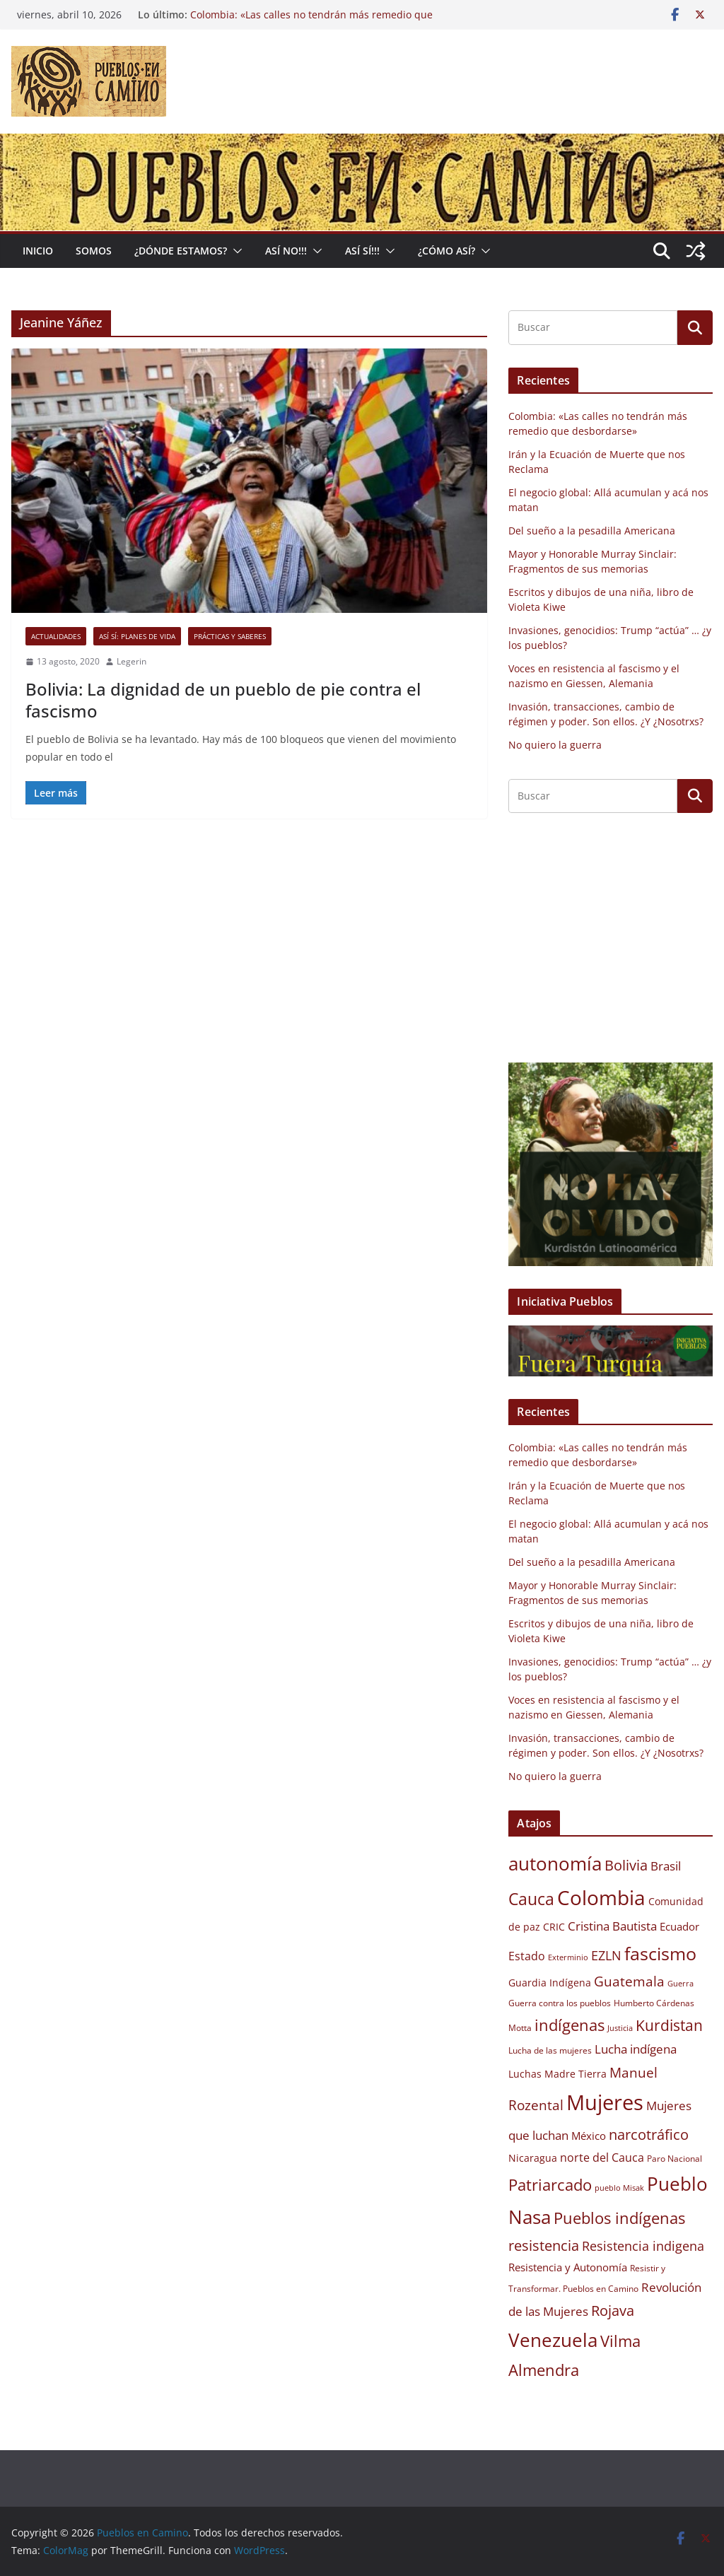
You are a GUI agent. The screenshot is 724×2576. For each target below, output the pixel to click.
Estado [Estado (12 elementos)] (526, 1956)
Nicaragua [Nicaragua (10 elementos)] (532, 2158)
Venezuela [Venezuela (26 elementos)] (552, 2340)
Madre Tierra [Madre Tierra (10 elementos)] (575, 2074)
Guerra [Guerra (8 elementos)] (680, 1984)
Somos (94, 250)
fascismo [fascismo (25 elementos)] (660, 1953)
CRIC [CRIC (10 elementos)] (554, 1927)
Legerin (131, 661)
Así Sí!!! (362, 250)
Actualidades (56, 636)
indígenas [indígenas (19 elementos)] (570, 2025)
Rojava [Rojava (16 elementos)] (612, 2310)
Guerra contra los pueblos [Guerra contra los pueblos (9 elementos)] (559, 2003)
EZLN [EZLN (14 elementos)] (606, 1955)
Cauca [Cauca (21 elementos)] (531, 1898)
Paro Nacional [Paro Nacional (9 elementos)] (674, 2159)
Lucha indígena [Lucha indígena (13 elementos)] (636, 2049)
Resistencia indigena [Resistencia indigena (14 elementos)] (643, 2245)
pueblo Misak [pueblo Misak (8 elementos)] (619, 2188)
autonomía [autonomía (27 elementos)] (555, 1863)
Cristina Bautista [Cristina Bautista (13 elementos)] (612, 1926)
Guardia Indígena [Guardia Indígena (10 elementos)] (549, 1983)
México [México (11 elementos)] (588, 2136)
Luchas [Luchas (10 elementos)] (525, 2074)
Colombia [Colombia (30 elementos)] (601, 1897)
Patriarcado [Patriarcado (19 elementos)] (550, 2184)
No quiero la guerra (555, 744)
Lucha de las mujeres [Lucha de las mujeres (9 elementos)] (550, 2050)
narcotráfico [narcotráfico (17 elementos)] (649, 2134)
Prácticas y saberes (230, 636)
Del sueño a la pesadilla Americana (591, 530)
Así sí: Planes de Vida (137, 636)
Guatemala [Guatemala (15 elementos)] (629, 1981)
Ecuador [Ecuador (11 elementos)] (679, 1926)
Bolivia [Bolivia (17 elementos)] (626, 1865)
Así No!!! (286, 250)
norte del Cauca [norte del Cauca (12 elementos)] (602, 2157)
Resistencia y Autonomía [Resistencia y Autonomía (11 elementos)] (567, 2267)
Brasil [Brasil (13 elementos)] (665, 1866)
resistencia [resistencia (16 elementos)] (543, 2245)
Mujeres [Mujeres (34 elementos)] (604, 2102)
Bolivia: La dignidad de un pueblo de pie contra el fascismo (223, 699)
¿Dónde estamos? (180, 250)
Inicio (38, 250)
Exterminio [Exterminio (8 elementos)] (568, 1957)
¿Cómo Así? (446, 250)
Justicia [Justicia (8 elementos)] (620, 2028)
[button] (235, 251)
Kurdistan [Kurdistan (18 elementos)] (669, 2025)
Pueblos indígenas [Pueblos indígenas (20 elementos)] (619, 2218)
